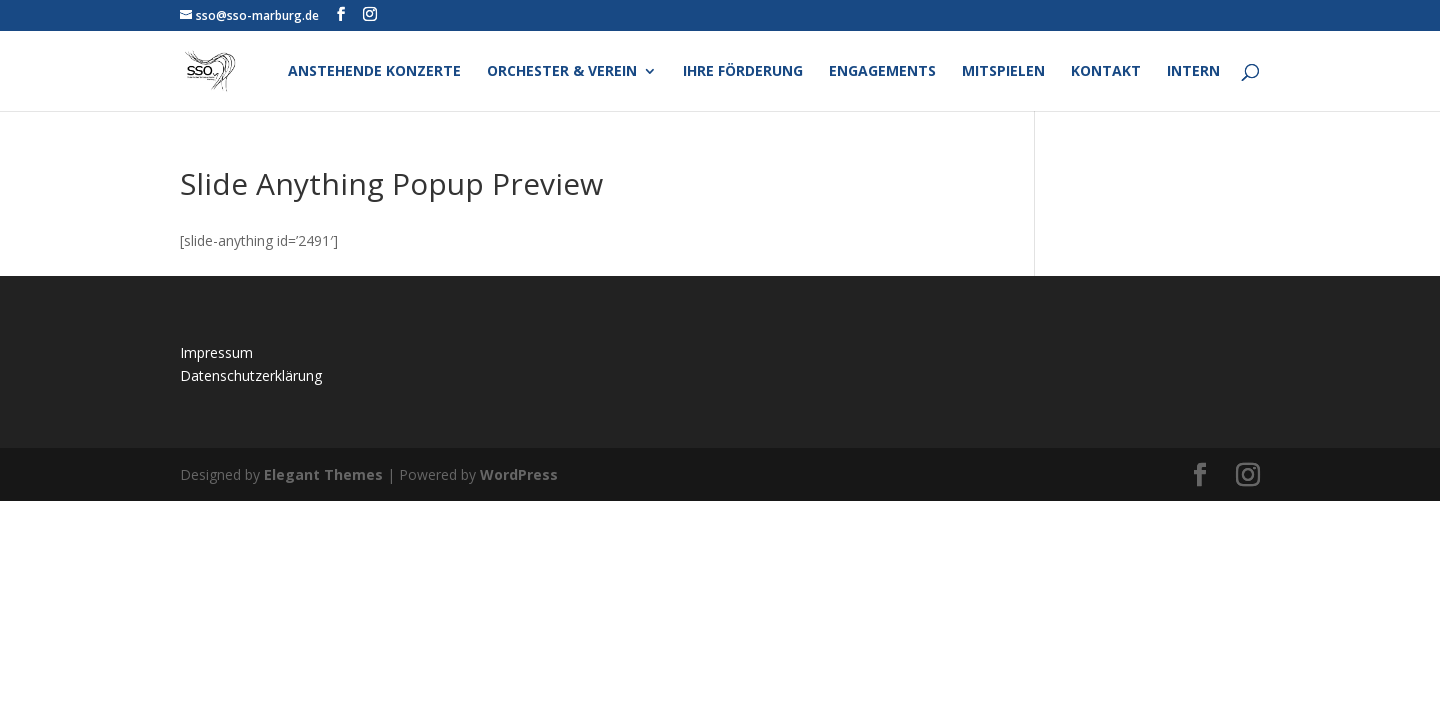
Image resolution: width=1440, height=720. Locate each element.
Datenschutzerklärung (251, 375)
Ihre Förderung (743, 72)
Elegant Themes (323, 474)
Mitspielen (1003, 72)
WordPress (519, 474)
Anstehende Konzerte (374, 72)
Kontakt (1106, 72)
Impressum (216, 352)
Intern (1193, 72)
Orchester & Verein (562, 72)
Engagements (882, 72)
